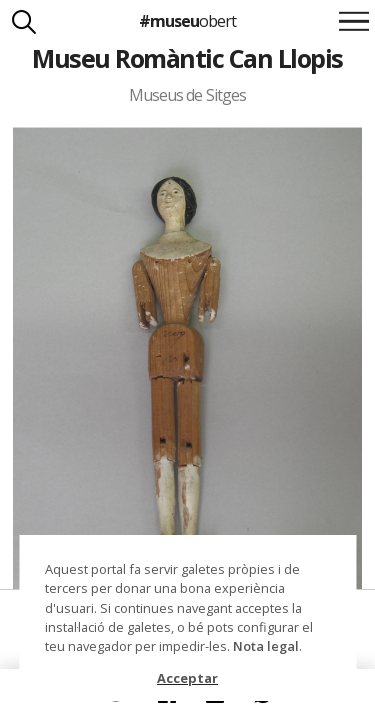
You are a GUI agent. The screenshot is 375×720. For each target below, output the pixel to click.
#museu (187, 21)
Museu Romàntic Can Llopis (187, 58)
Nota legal (266, 646)
